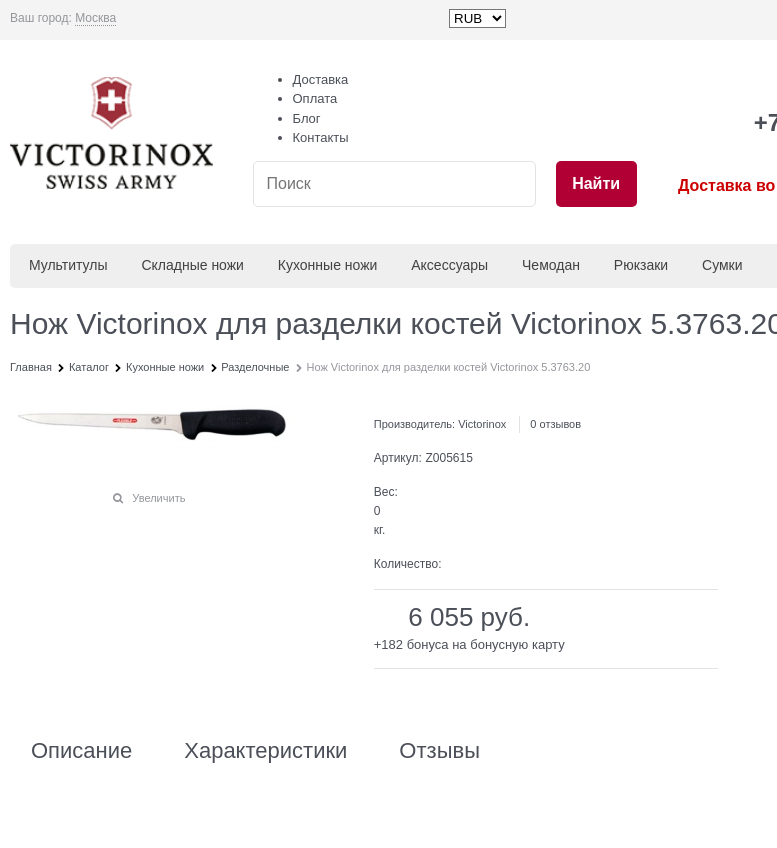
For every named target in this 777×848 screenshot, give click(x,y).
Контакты (321, 137)
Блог (307, 118)
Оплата (315, 98)
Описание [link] (81, 751)
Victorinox (482, 424)
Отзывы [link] (439, 751)
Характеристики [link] (265, 751)
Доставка (321, 79)
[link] (95, 18)
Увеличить (158, 498)
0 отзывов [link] (555, 424)
